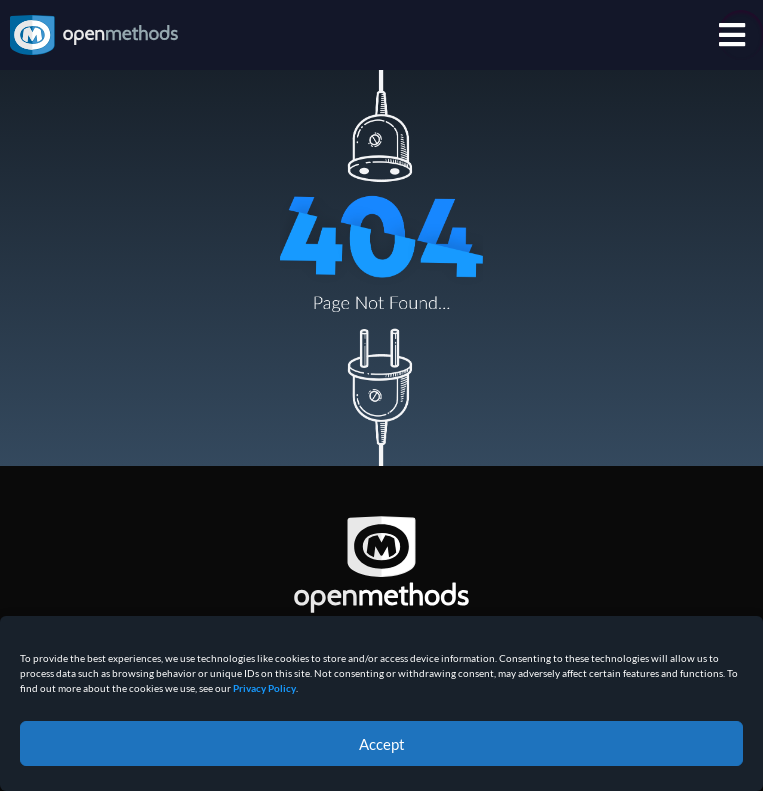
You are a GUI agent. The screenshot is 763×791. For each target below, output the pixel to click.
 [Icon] (732, 35)
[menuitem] (736, 35)
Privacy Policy (264, 688)
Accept (382, 744)
